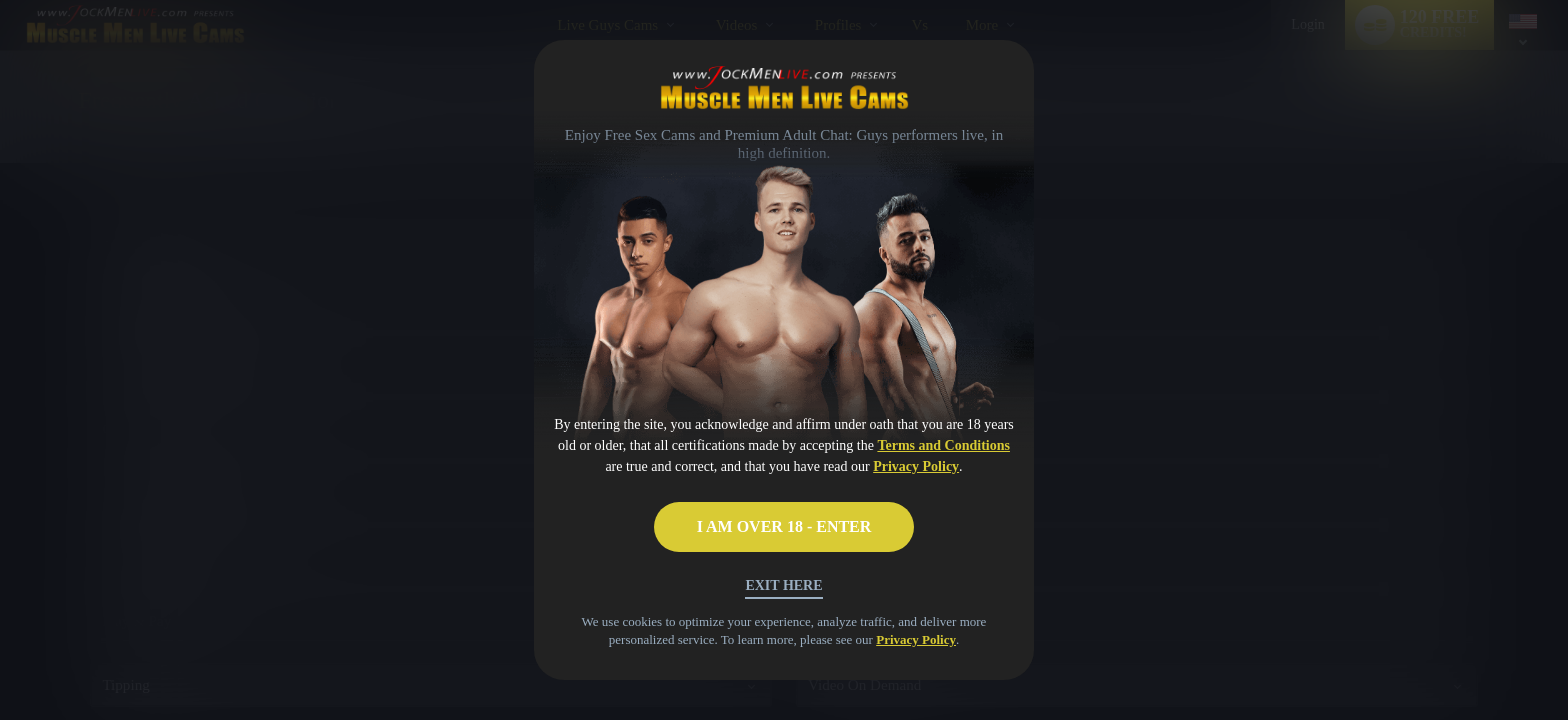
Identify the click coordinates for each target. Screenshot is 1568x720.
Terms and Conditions (943, 445)
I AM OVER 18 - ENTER (784, 526)
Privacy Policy (916, 466)
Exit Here (783, 585)
